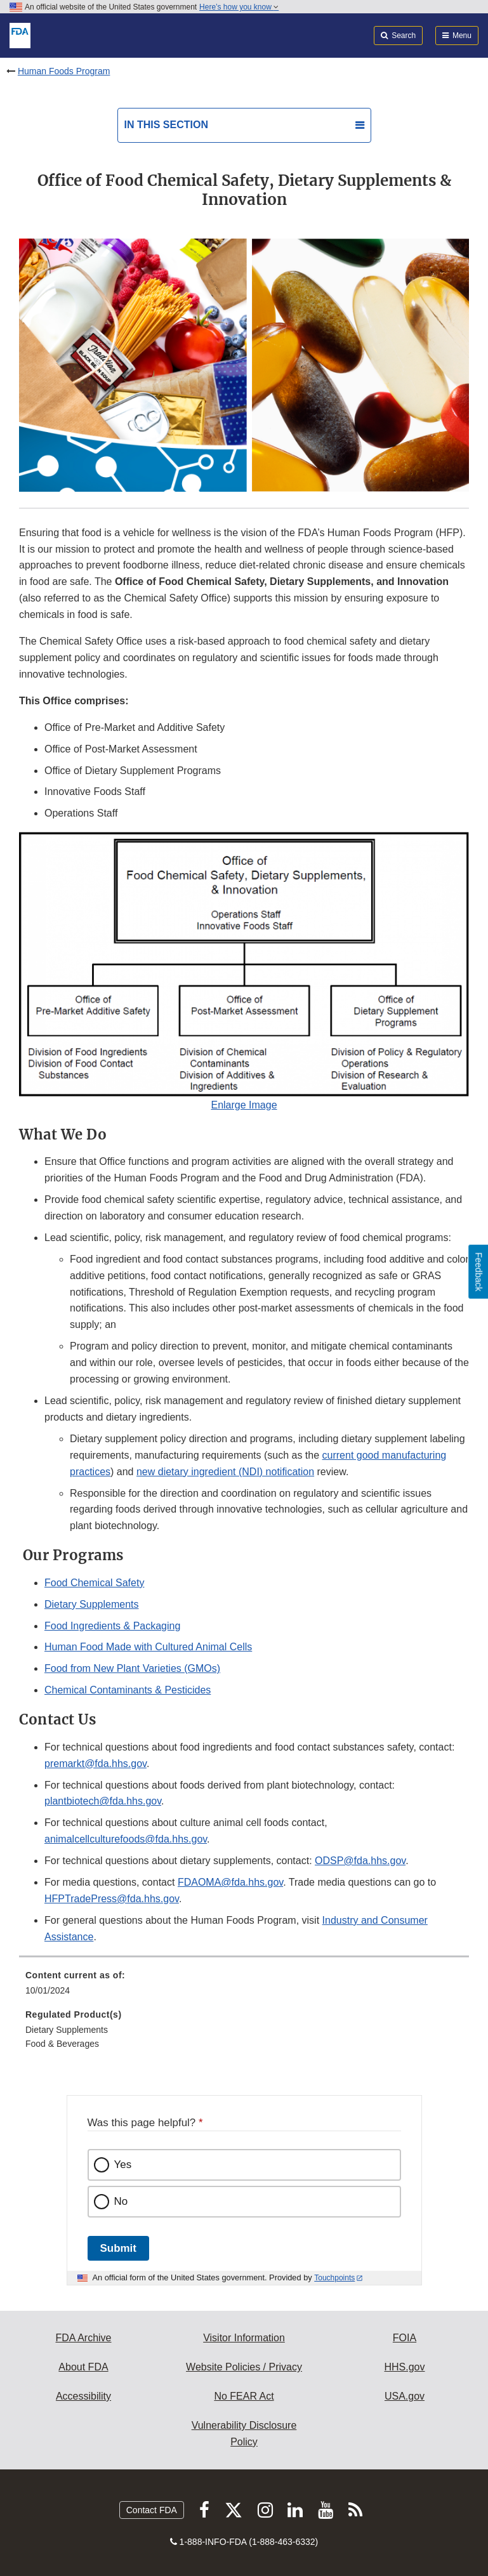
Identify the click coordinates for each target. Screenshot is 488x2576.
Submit (118, 2248)
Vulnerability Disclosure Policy (244, 2433)
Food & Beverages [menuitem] (62, 2044)
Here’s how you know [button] (239, 7)
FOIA (404, 2337)
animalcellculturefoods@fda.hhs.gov (125, 1839)
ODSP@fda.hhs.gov (360, 1860)
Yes (123, 2165)
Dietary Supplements (91, 1604)
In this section (166, 124)
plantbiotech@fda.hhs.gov (102, 1801)
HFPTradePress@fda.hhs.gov (111, 1898)
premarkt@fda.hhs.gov (95, 1763)
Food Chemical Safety (94, 1582)
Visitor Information (244, 2337)
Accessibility (83, 2396)
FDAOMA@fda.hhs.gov (230, 1882)
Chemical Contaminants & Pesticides (127, 1690)
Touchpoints (334, 2277)
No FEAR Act (244, 2396)
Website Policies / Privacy (244, 2367)
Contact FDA (151, 2510)
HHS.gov (404, 2367)
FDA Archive (83, 2337)
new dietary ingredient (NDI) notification (225, 1471)
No (121, 2201)
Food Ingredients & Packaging (112, 1625)
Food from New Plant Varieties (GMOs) (132, 1668)
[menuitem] (244, 1987)
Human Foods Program (64, 71)
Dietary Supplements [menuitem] (66, 2030)
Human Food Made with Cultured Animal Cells (148, 1646)
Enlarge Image (244, 1105)
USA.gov (405, 2396)
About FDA (83, 2367)
